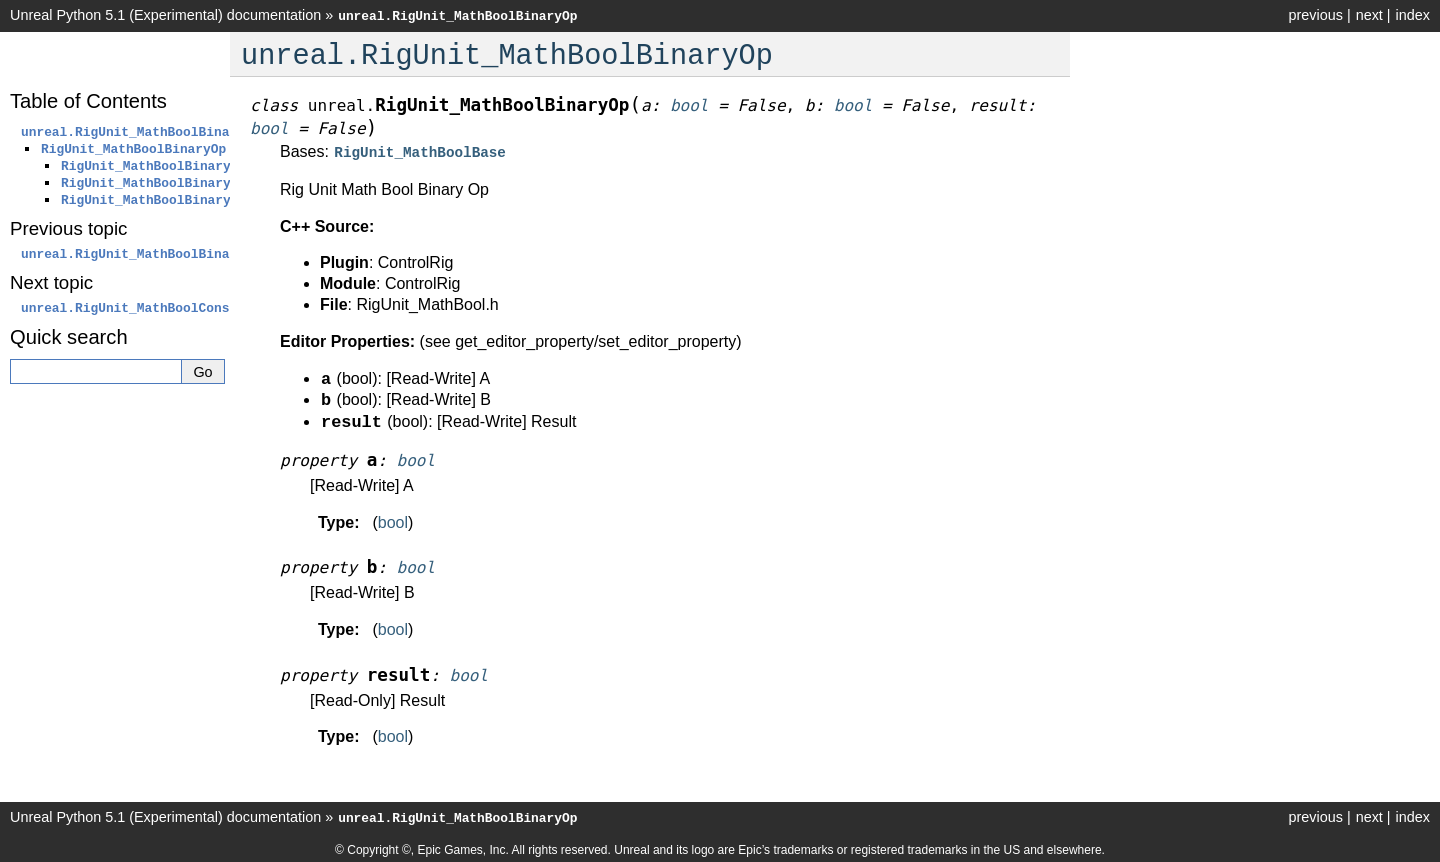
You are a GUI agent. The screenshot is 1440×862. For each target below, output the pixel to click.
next (1369, 15)
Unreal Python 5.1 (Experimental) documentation (165, 15)
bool (393, 520)
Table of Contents (88, 101)
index (1413, 15)
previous (1315, 15)
